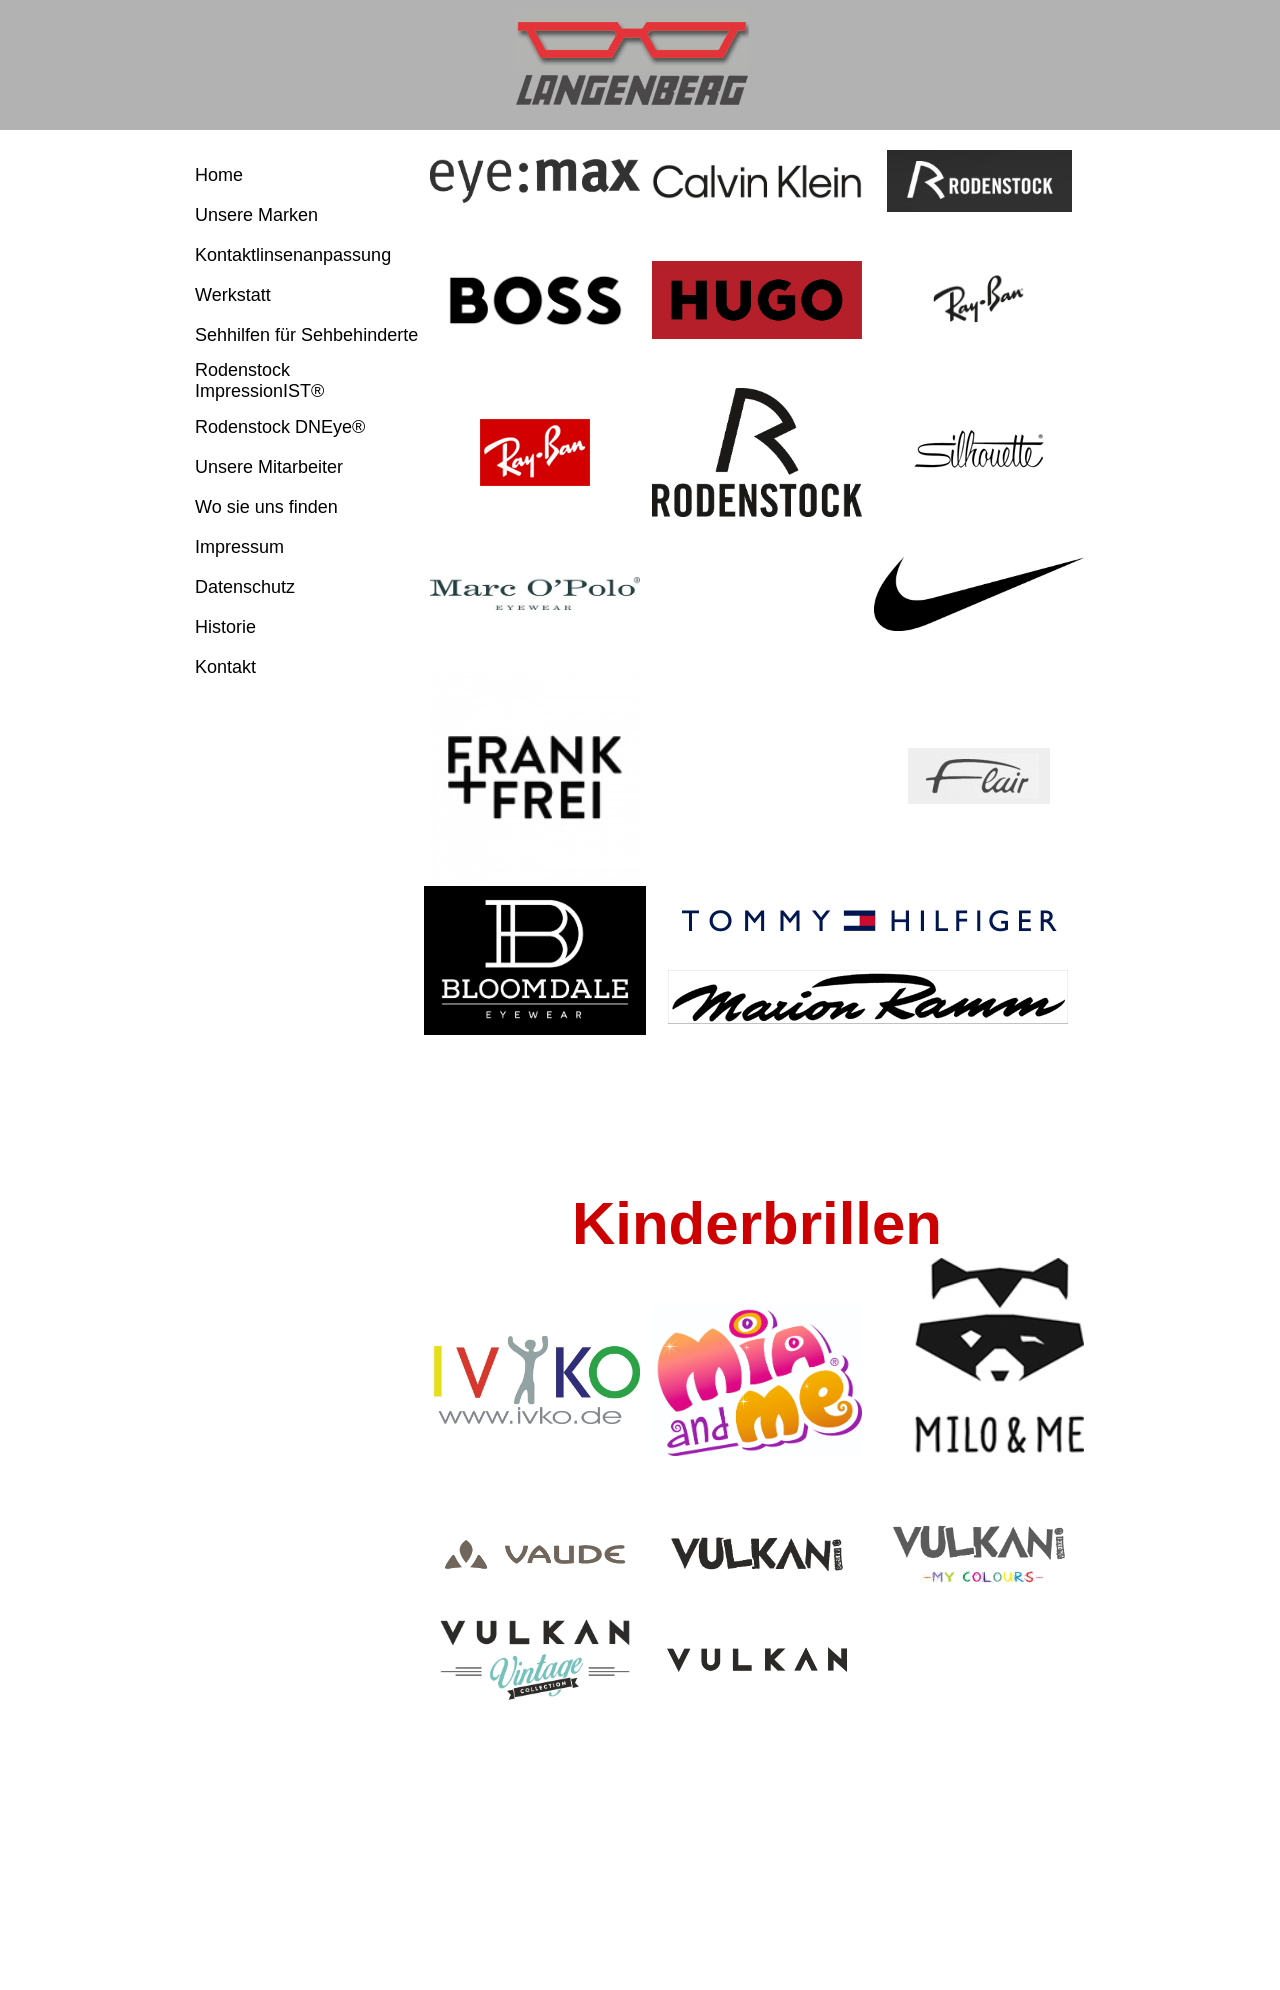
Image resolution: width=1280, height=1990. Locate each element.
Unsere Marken (256, 215)
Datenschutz (245, 587)
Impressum (239, 547)
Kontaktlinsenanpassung (293, 255)
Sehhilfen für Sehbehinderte (306, 335)
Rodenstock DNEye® (280, 427)
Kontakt (225, 667)
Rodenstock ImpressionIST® (259, 380)
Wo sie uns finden (266, 507)
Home (219, 175)
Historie (225, 627)
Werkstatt (233, 295)
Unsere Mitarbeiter (269, 467)
